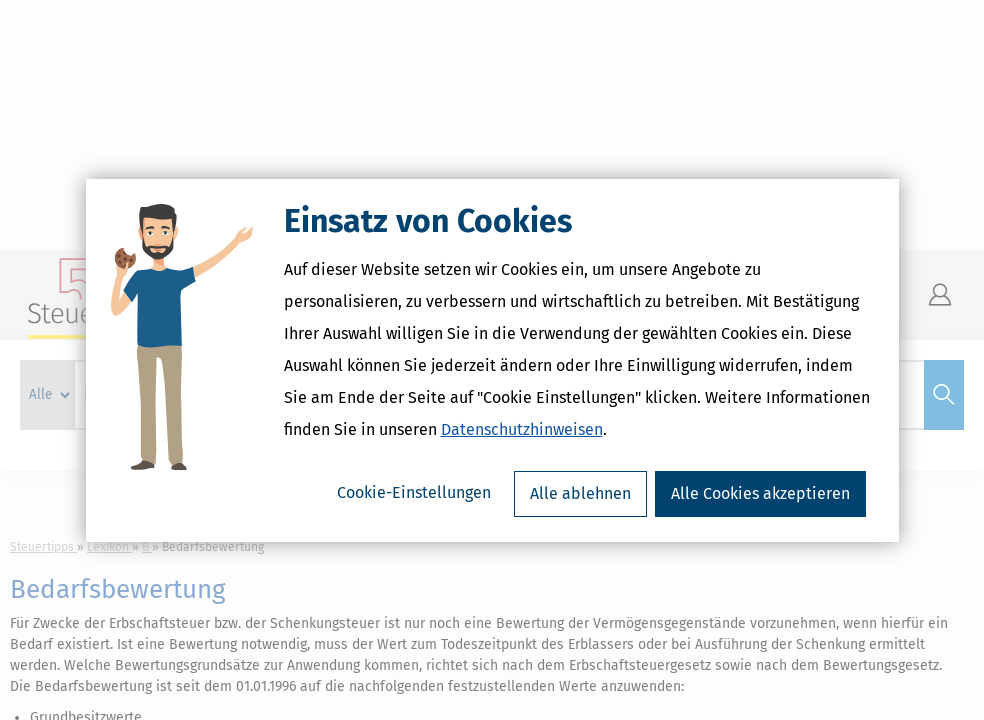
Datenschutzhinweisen (522, 429)
